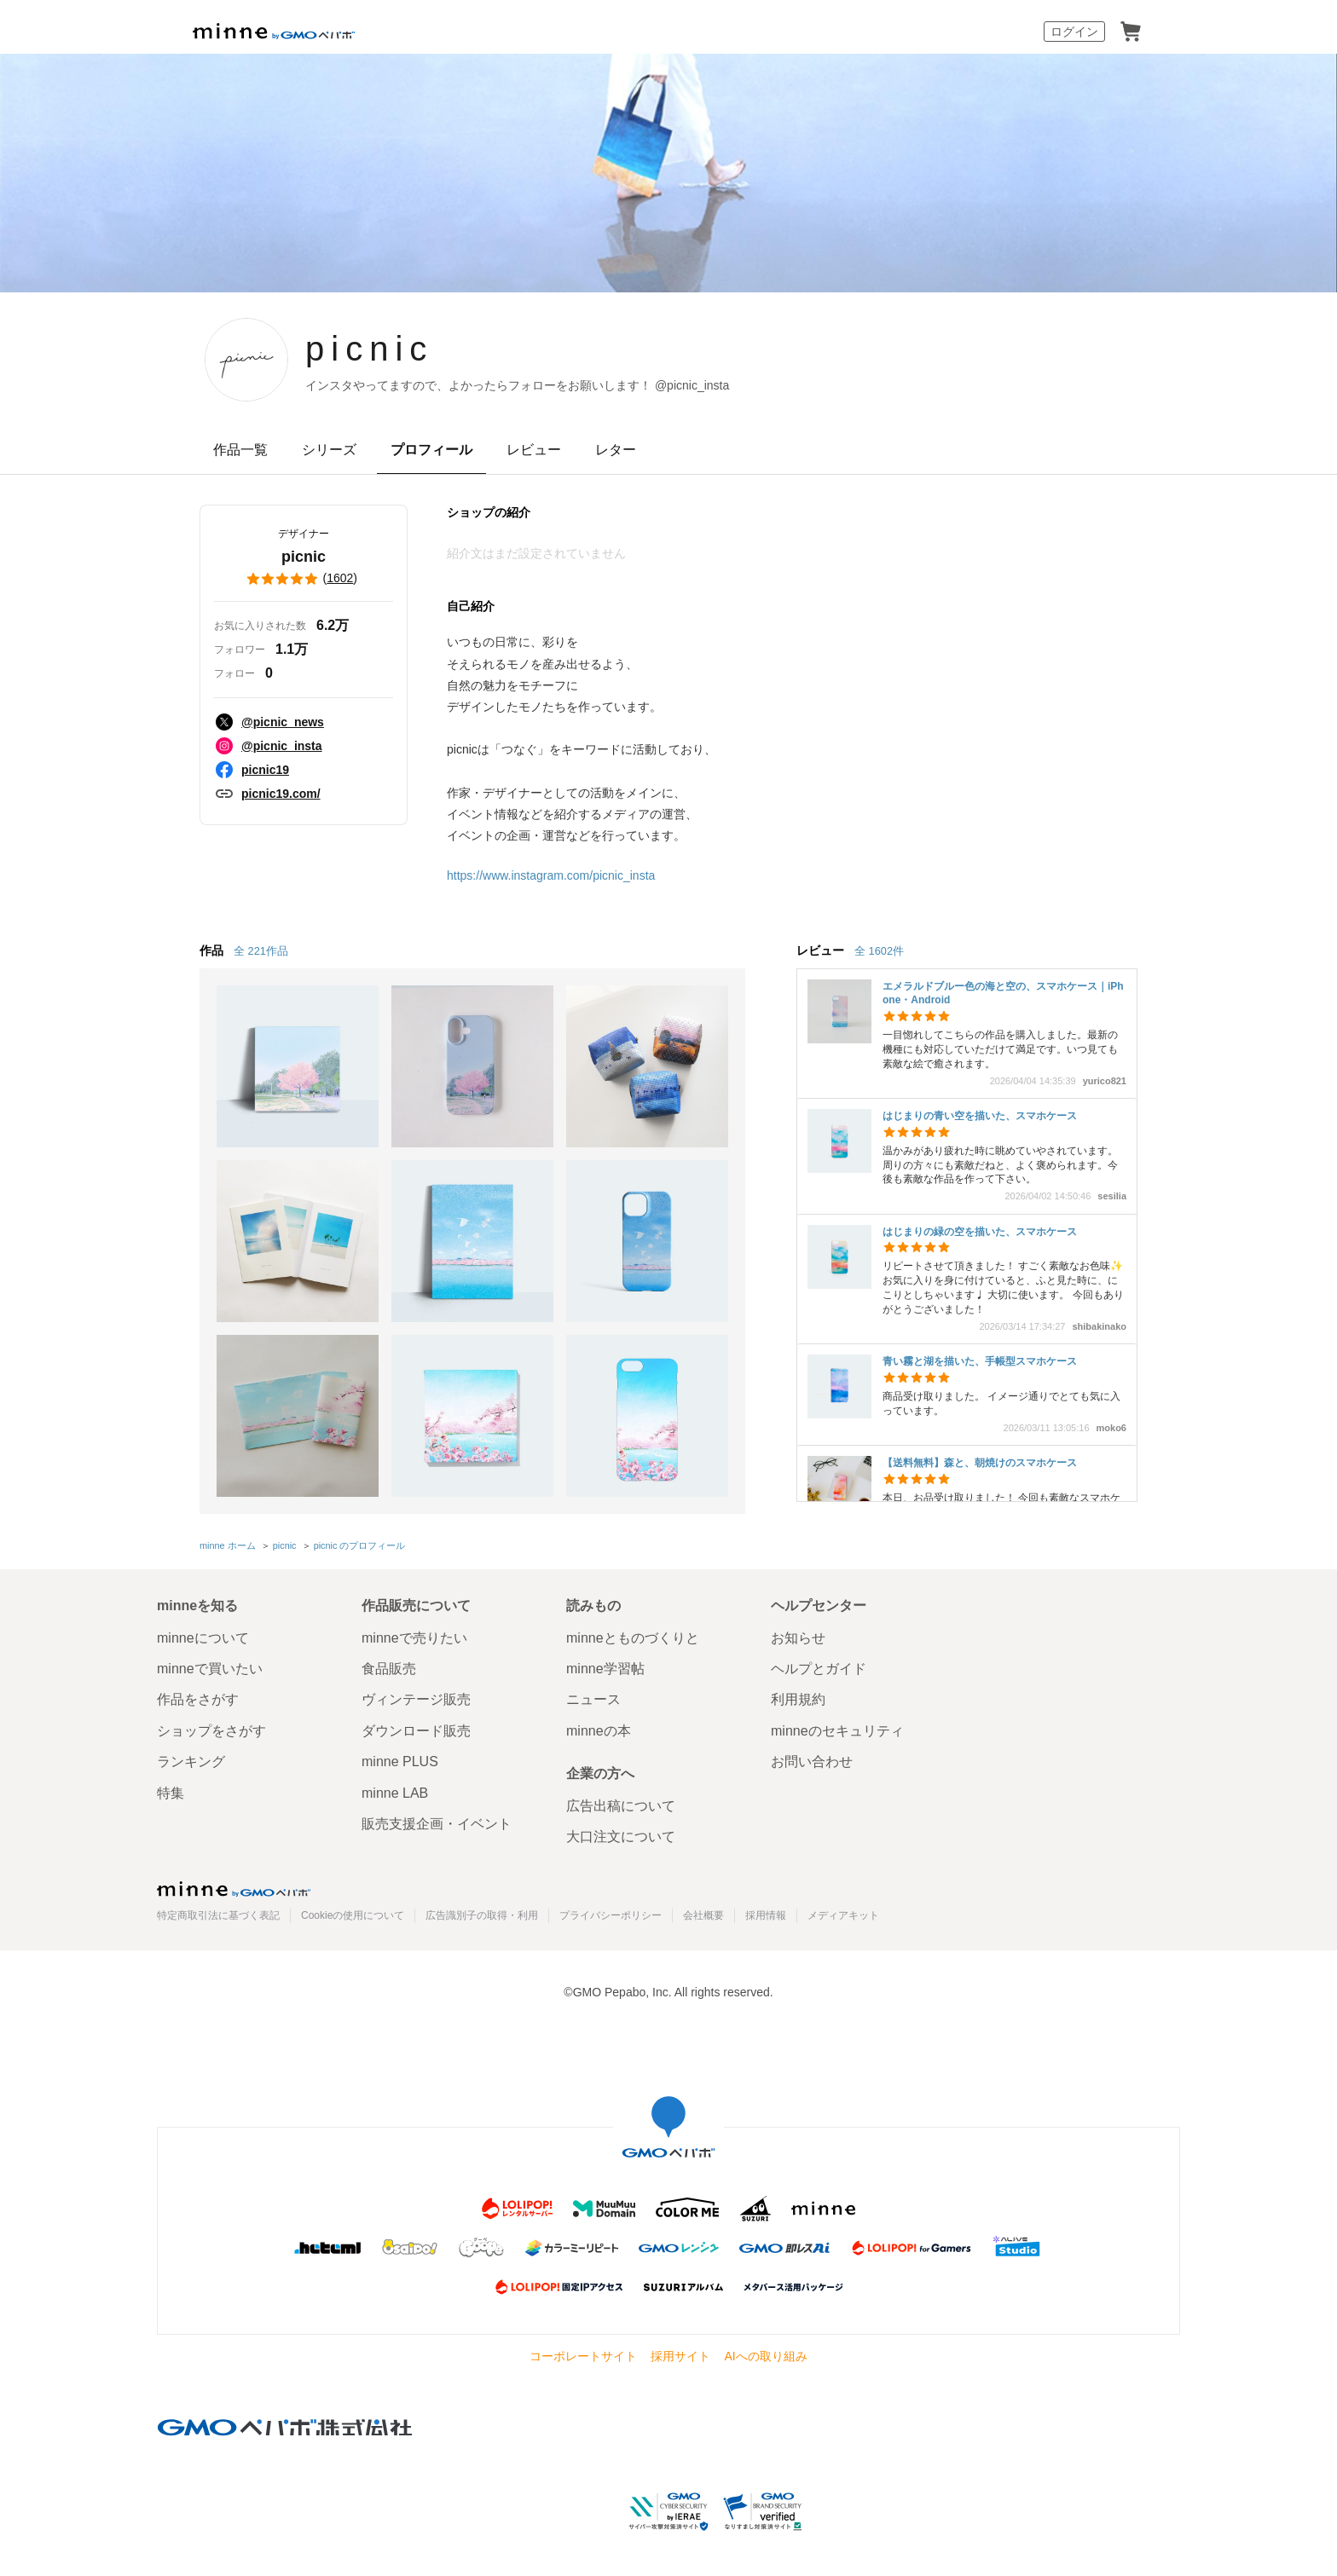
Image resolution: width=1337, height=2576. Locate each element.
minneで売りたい (414, 1638)
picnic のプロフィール (360, 1545)
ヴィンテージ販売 (416, 1699)
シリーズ (329, 449)
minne (233, 1889)
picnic (369, 348)
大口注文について (620, 1836)
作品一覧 (240, 449)
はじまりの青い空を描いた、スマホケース (980, 1116)
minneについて (203, 1638)
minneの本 (598, 1731)
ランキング (191, 1761)
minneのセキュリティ (837, 1731)
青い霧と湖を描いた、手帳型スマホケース (980, 1361)
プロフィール (431, 449)
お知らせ (798, 1638)
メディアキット (843, 1915)
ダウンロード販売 (416, 1731)
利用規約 (798, 1699)
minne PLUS (400, 1761)
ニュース (593, 1699)
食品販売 (389, 1668)
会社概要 (703, 1915)
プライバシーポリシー (610, 1915)
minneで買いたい (210, 1668)
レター (615, 449)
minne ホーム (228, 1545)
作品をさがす (198, 1699)
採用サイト (680, 2356)
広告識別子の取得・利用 (481, 1915)
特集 (170, 1793)
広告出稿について (620, 1806)
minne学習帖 (605, 1668)
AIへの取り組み (765, 2356)
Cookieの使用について (352, 1915)
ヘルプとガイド (818, 1668)
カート (1130, 31)
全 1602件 (879, 950)
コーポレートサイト (583, 2356)
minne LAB (395, 1793)
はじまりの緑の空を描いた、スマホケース (980, 1232)
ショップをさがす (211, 1731)
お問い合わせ (812, 1761)
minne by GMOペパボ (274, 31)
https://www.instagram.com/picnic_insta (551, 875)
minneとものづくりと (632, 1638)
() (303, 578)
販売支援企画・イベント (437, 1823)
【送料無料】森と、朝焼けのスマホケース (980, 1463)
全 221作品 (261, 950)
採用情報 (765, 1915)
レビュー (533, 449)
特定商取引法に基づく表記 (218, 1915)
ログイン (1074, 31)
